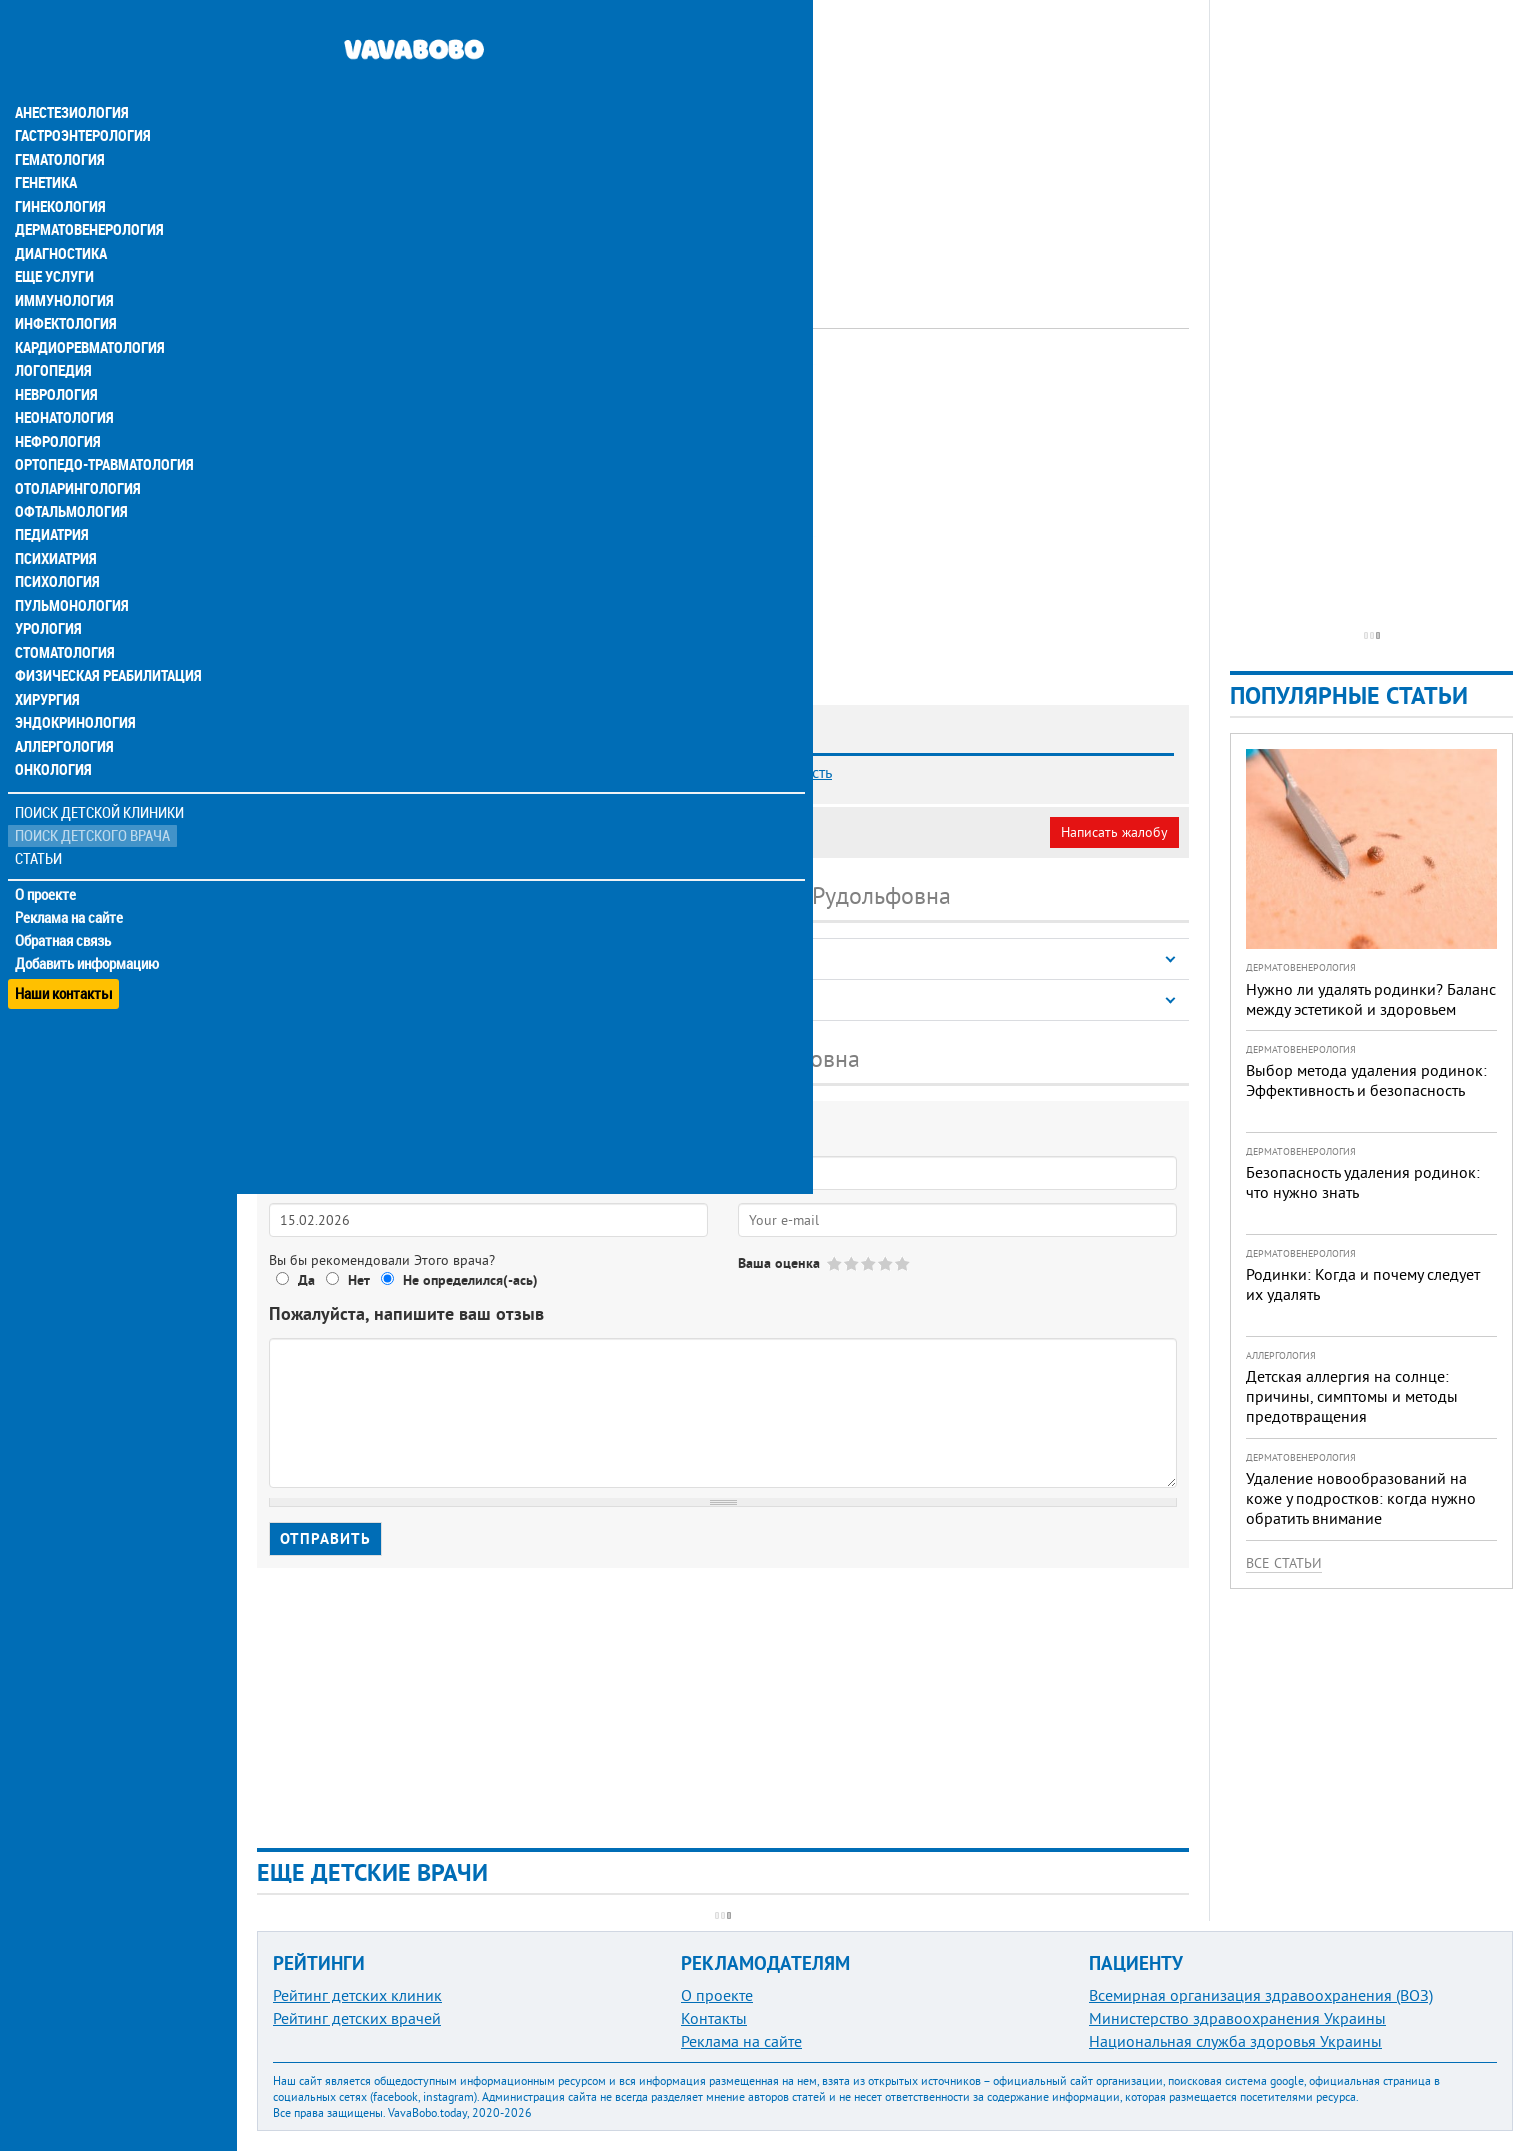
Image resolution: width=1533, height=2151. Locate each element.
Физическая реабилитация (104, 648)
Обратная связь (64, 915)
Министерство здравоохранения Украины (1237, 2018)
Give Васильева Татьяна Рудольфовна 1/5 (835, 1263)
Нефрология (56, 408)
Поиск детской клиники (100, 786)
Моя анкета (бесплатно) (352, 832)
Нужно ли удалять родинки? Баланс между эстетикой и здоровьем (1371, 999)
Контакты (714, 2018)
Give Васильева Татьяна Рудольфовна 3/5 (869, 1263)
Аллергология (63, 720)
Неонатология (62, 384)
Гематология (59, 120)
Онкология (52, 744)
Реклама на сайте (69, 892)
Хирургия (48, 672)
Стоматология (63, 624)
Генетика (47, 144)
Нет (359, 1280)
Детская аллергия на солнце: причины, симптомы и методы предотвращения (1352, 1396)
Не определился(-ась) (470, 1280)
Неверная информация (530, 832)
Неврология (55, 360)
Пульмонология (69, 576)
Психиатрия (55, 528)
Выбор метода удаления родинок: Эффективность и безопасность (1366, 1080)
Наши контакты (64, 960)
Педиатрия (51, 504)
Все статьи (1284, 1563)
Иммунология (62, 264)
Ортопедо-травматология (101, 432)
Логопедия (52, 336)
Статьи (40, 832)
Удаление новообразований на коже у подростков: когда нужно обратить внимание (1361, 1498)
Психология (55, 552)
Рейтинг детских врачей (357, 2018)
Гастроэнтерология (80, 96)
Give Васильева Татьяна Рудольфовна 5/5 (903, 1263)
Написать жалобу (1114, 832)
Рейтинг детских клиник (357, 1995)
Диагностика (60, 216)
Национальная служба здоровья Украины (1235, 2041)
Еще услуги (54, 240)
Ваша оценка (779, 1263)
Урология (48, 600)
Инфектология (64, 288)
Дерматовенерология (87, 192)
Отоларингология (75, 456)
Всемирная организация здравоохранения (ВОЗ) (1261, 1995)
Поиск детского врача (92, 809)
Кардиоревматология (87, 312)
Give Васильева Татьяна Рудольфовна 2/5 (852, 1263)
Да (306, 1280)
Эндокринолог (525, 385)
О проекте (46, 869)
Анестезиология (69, 72)
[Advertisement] (723, 140)
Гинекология (59, 168)
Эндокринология (72, 696)
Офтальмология (69, 480)
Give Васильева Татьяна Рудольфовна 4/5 (886, 1263)
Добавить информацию (87, 938)
